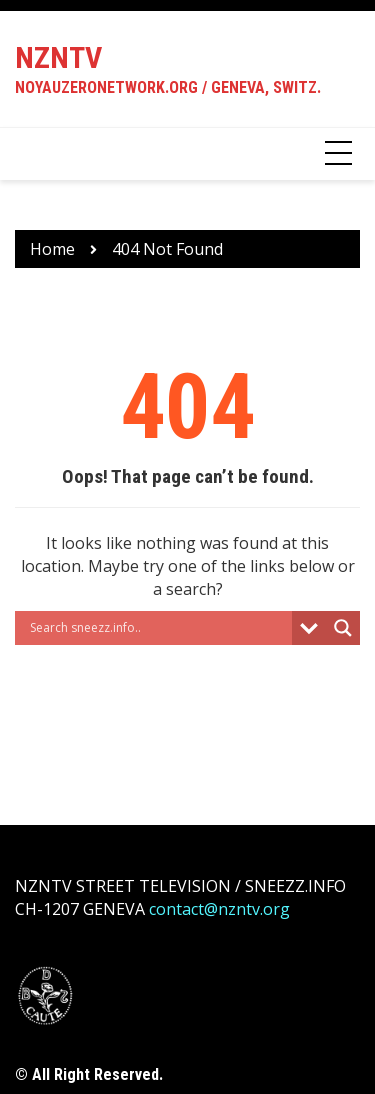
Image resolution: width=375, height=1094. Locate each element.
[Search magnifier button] (343, 628)
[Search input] (158, 628)
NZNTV (58, 57)
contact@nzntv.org (219, 909)
